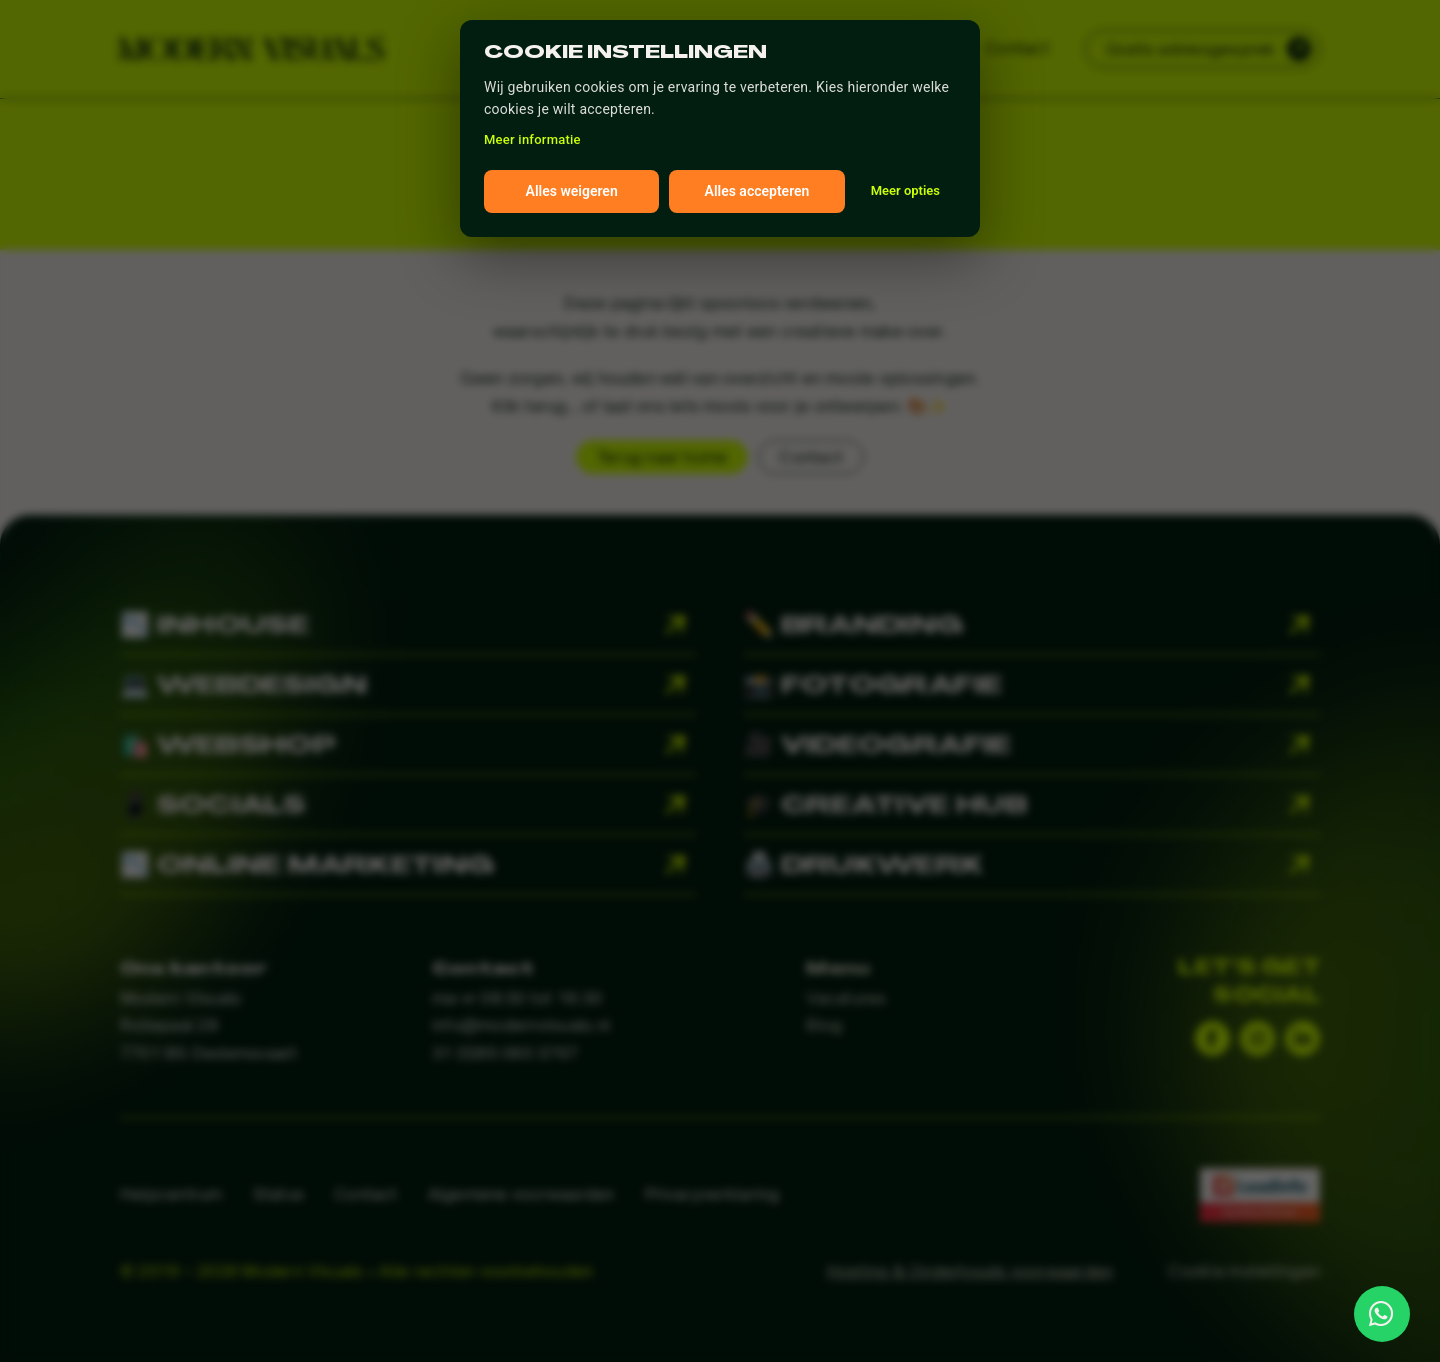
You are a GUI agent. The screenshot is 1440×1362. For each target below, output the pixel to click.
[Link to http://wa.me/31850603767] (1382, 1314)
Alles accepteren (757, 191)
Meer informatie (532, 139)
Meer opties (905, 190)
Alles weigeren (572, 191)
